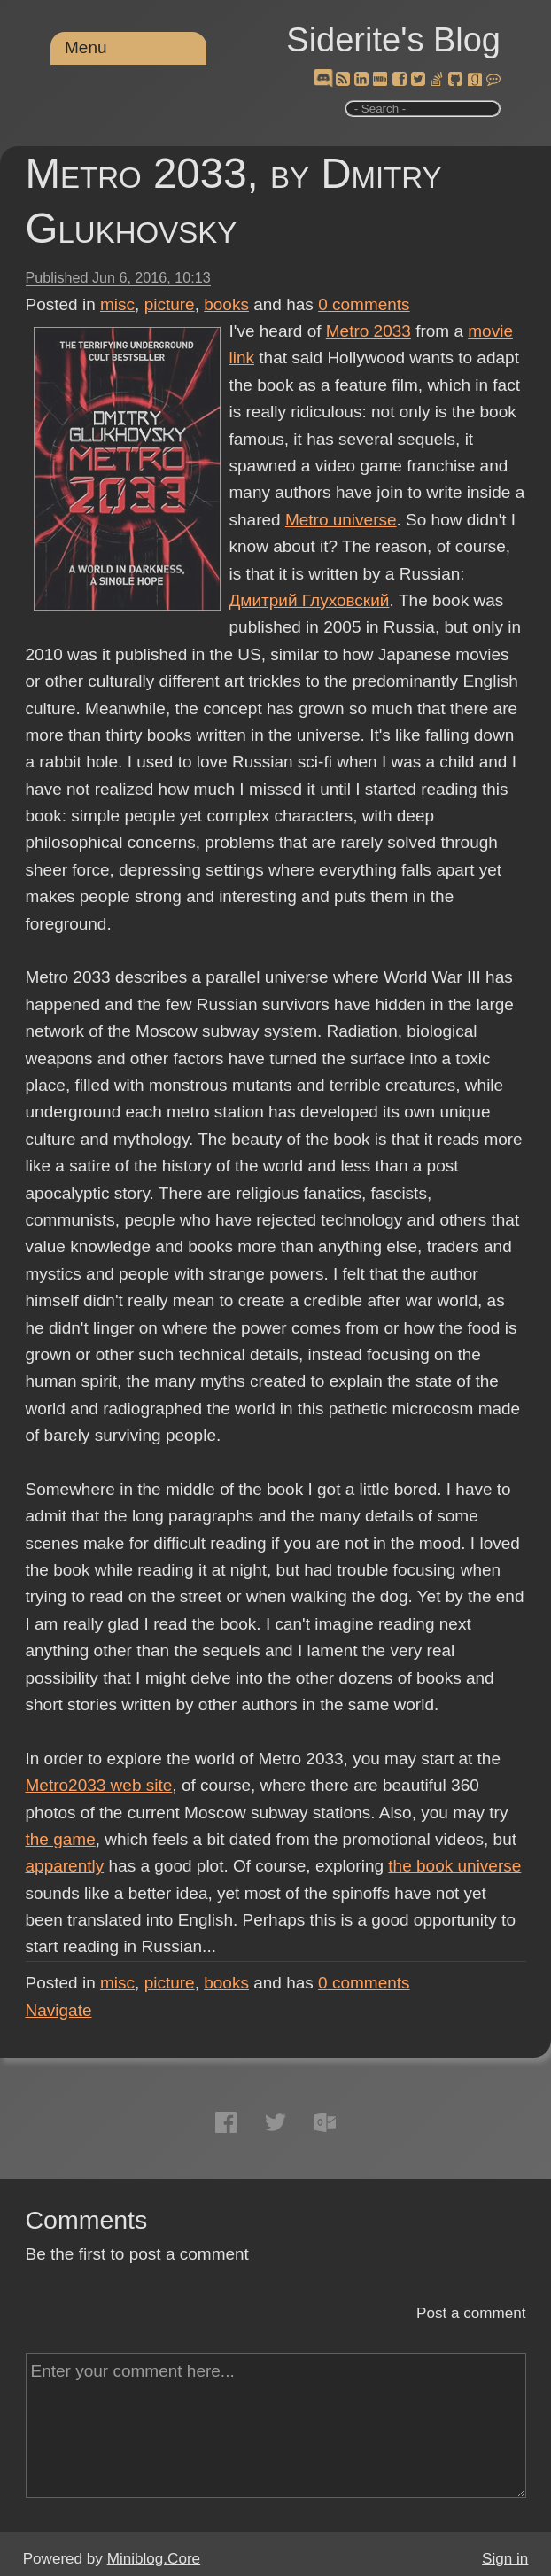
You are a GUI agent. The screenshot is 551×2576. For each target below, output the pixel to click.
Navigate (59, 2010)
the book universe (454, 1865)
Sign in (505, 2558)
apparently (65, 1865)
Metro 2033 (368, 331)
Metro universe (341, 519)
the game (61, 1839)
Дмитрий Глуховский (309, 600)
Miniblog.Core (153, 2558)
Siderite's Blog (393, 39)
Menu (86, 47)
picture (169, 304)
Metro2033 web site (99, 1785)
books (226, 304)
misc (117, 304)
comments (364, 304)
